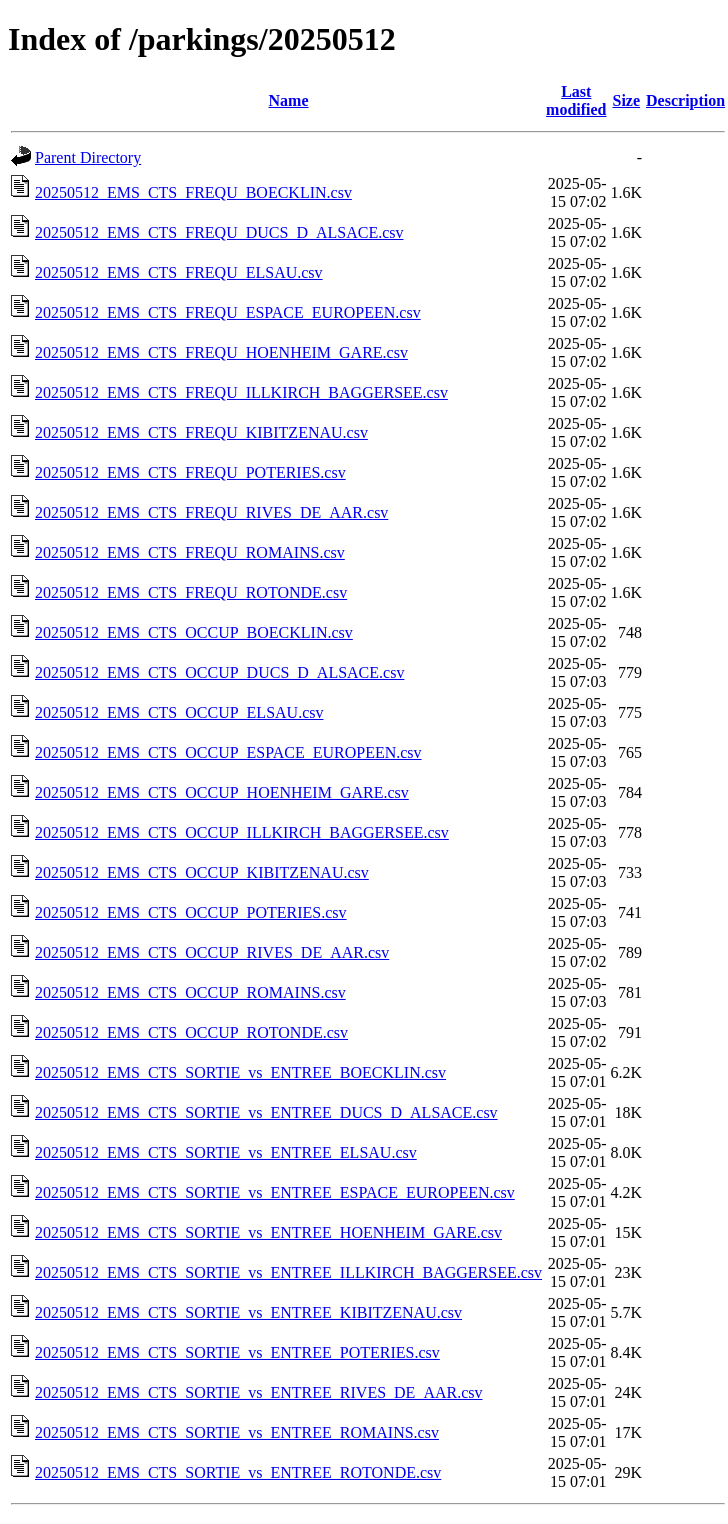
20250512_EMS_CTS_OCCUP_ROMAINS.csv (190, 992)
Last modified (576, 100)
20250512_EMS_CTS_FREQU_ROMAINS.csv (190, 552)
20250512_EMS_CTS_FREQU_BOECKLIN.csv (193, 192)
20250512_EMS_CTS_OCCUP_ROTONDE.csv (191, 1032)
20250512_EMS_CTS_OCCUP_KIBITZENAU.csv (202, 872)
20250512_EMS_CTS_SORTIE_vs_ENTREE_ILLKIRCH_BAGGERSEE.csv (288, 1272)
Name (289, 100)
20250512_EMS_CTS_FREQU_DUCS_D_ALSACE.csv (219, 232)
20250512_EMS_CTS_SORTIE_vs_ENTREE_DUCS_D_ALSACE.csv (266, 1112)
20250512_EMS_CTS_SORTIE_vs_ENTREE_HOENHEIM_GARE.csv (268, 1232)
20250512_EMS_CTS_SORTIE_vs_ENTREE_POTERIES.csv (237, 1352)
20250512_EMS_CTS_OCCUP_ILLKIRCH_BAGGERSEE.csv (242, 832)
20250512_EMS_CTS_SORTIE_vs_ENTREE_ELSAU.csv (226, 1152)
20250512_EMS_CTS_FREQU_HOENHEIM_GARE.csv (221, 352)
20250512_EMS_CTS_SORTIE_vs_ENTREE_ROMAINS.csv (237, 1432)
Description (685, 100)
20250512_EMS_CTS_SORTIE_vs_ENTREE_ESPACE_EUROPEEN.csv (275, 1192)
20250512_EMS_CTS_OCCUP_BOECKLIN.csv (194, 632)
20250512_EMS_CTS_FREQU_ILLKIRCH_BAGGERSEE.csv (241, 392)
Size (627, 100)
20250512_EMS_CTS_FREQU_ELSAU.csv (179, 272)
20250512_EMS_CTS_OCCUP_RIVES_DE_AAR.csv (212, 952)
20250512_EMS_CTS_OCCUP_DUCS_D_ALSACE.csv (219, 672)
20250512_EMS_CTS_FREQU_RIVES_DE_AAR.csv (211, 512)
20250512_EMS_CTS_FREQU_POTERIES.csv (190, 472)
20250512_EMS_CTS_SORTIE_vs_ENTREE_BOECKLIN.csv (240, 1072)
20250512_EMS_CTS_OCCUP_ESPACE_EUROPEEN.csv (228, 752)
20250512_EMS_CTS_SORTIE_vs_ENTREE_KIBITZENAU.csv (248, 1312)
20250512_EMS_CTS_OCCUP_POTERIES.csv (191, 912)
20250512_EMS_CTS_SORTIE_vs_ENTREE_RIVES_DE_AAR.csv (259, 1392)
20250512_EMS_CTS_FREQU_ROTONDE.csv (191, 592)
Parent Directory (88, 157)
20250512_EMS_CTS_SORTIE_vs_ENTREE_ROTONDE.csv (238, 1472)
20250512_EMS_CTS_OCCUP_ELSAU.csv (179, 712)
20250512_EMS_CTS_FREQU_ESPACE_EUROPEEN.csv (228, 312)
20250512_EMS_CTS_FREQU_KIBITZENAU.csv (201, 432)
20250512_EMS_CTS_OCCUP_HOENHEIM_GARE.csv (222, 792)
